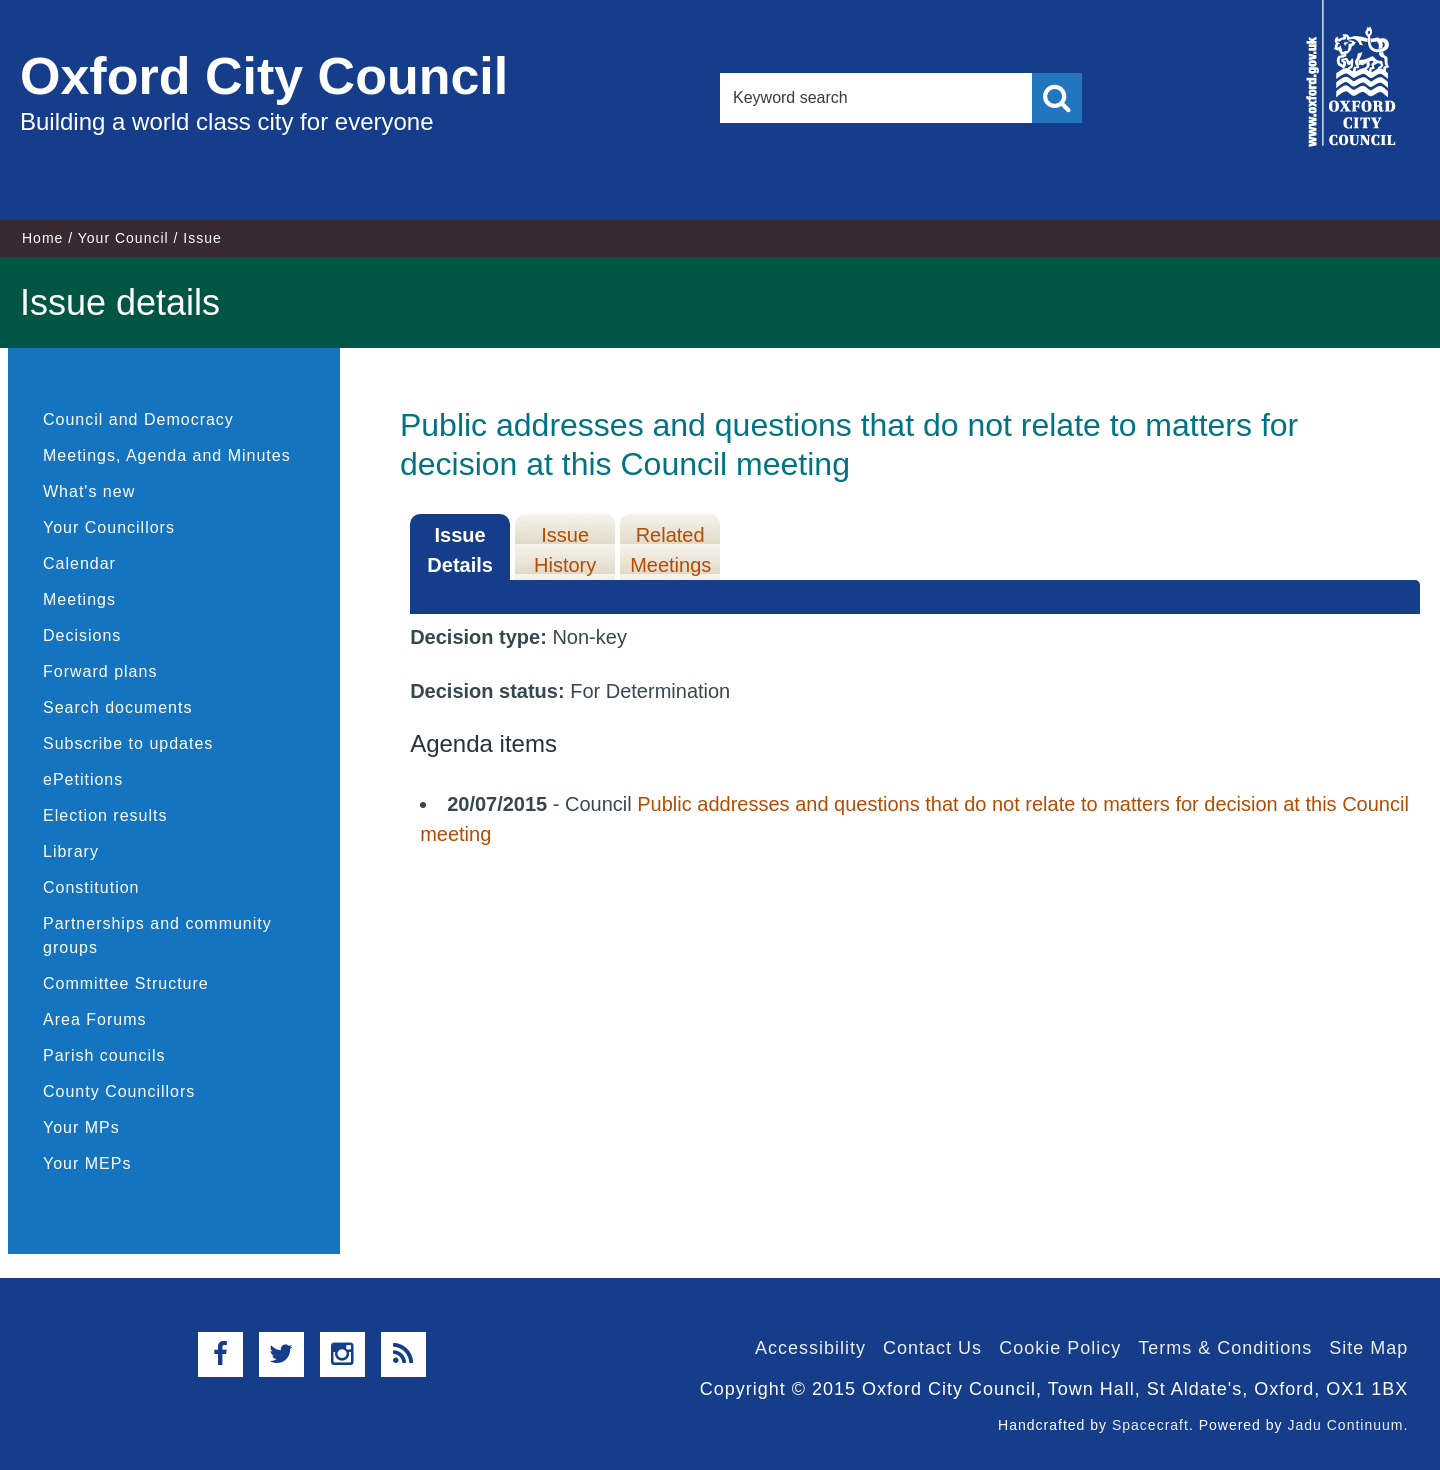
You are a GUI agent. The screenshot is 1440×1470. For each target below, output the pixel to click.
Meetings (79, 599)
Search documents (117, 707)
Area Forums (94, 1019)
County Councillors (119, 1091)
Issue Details (460, 550)
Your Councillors (109, 527)
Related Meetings (670, 550)
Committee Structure (126, 983)
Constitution (91, 887)
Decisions (82, 635)
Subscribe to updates (128, 743)
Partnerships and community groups (157, 935)
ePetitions (83, 779)
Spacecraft (1150, 1425)
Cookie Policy (1060, 1348)
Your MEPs (87, 1163)
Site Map (1368, 1348)
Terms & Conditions (1225, 1348)
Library (71, 851)
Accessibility (810, 1348)
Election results (105, 815)
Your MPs (81, 1127)
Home (42, 238)
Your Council (123, 238)
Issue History (565, 550)
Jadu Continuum (1345, 1425)
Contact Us (932, 1348)
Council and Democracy (138, 419)
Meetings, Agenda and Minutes (167, 455)
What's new (89, 491)
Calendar (79, 563)
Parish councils (104, 1055)
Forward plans (100, 671)
